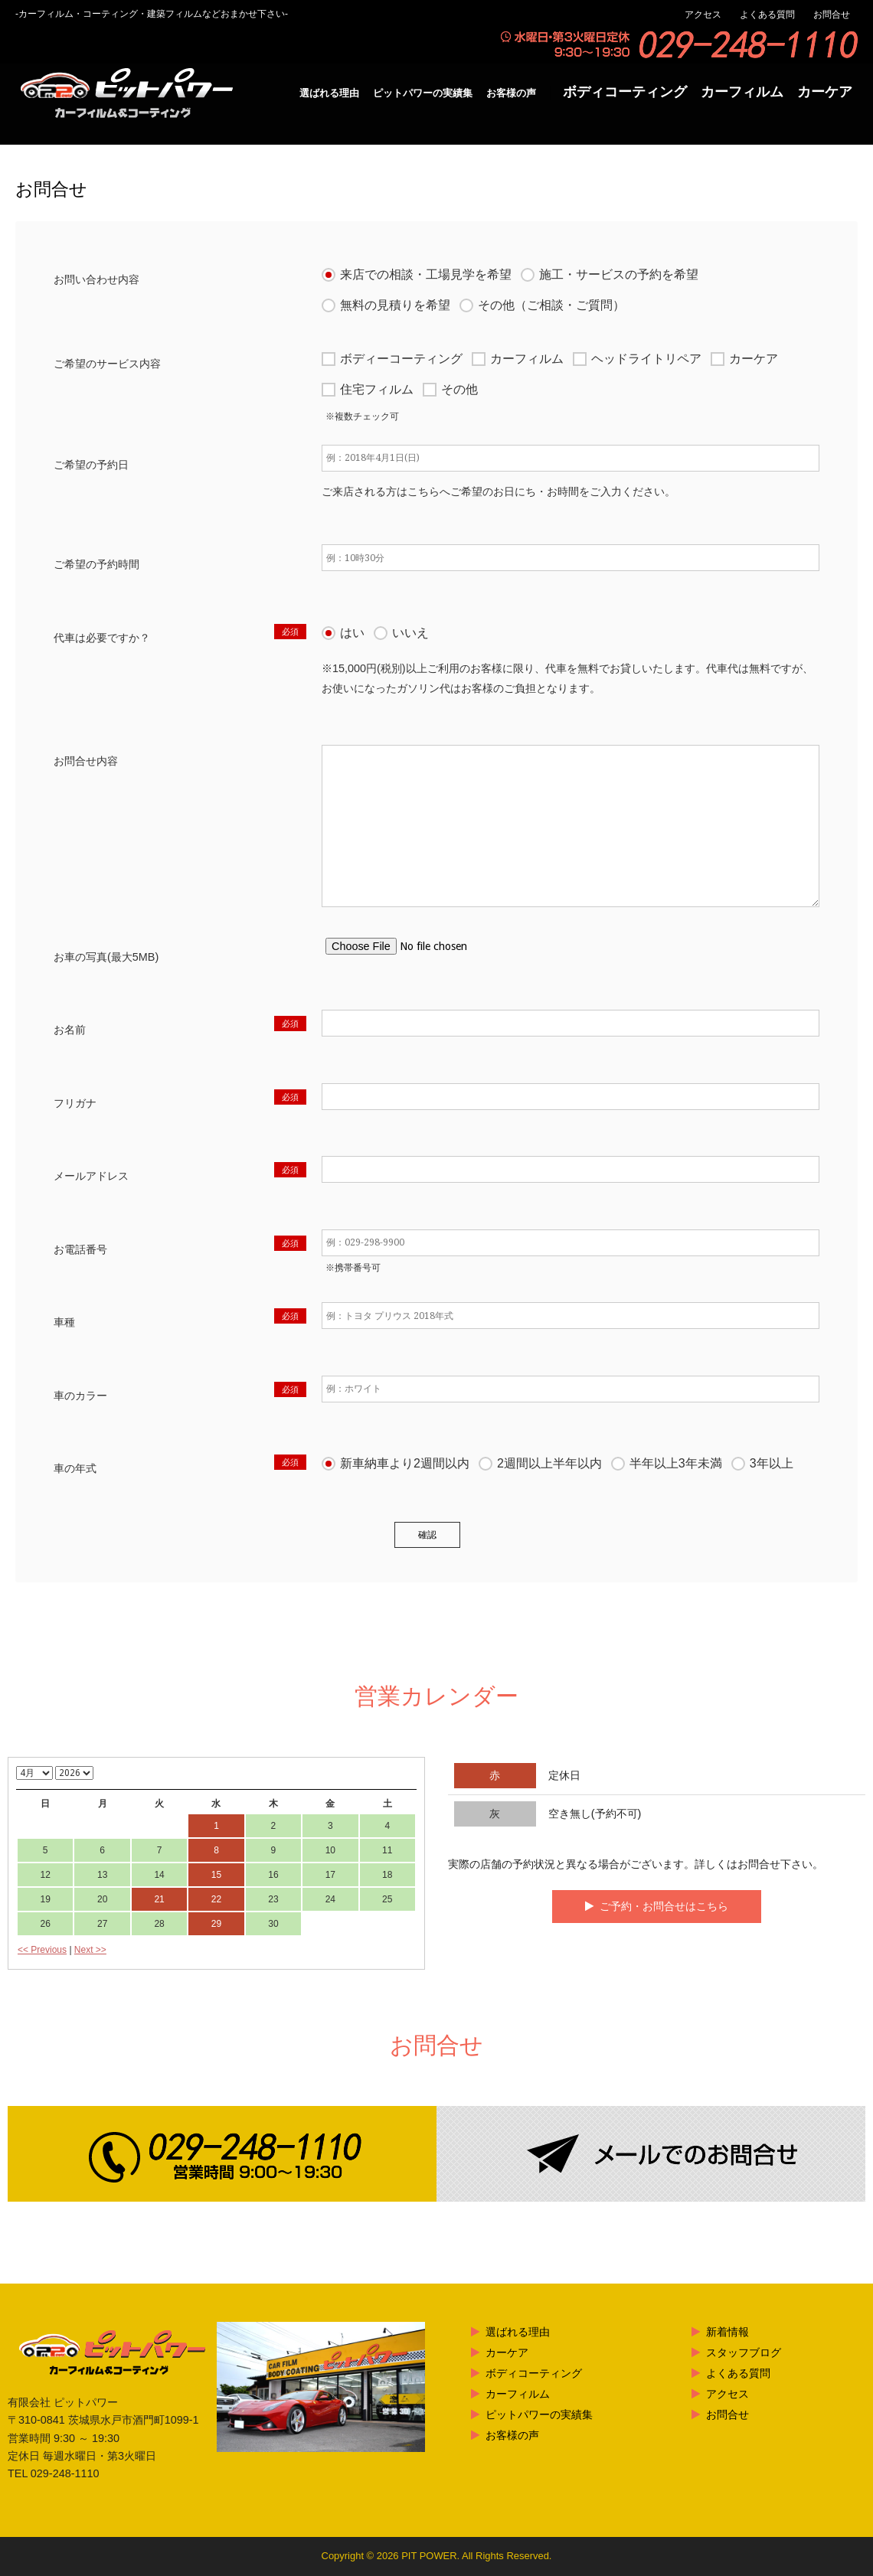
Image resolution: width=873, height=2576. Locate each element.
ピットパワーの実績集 (422, 93)
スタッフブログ (743, 2352)
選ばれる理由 (329, 93)
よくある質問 (767, 14)
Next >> (90, 1949)
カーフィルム (742, 92)
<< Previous (42, 1949)
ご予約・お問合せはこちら (664, 1906)
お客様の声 (511, 93)
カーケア (824, 92)
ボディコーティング (625, 92)
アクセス (703, 14)
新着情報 (727, 2332)
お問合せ (831, 14)
